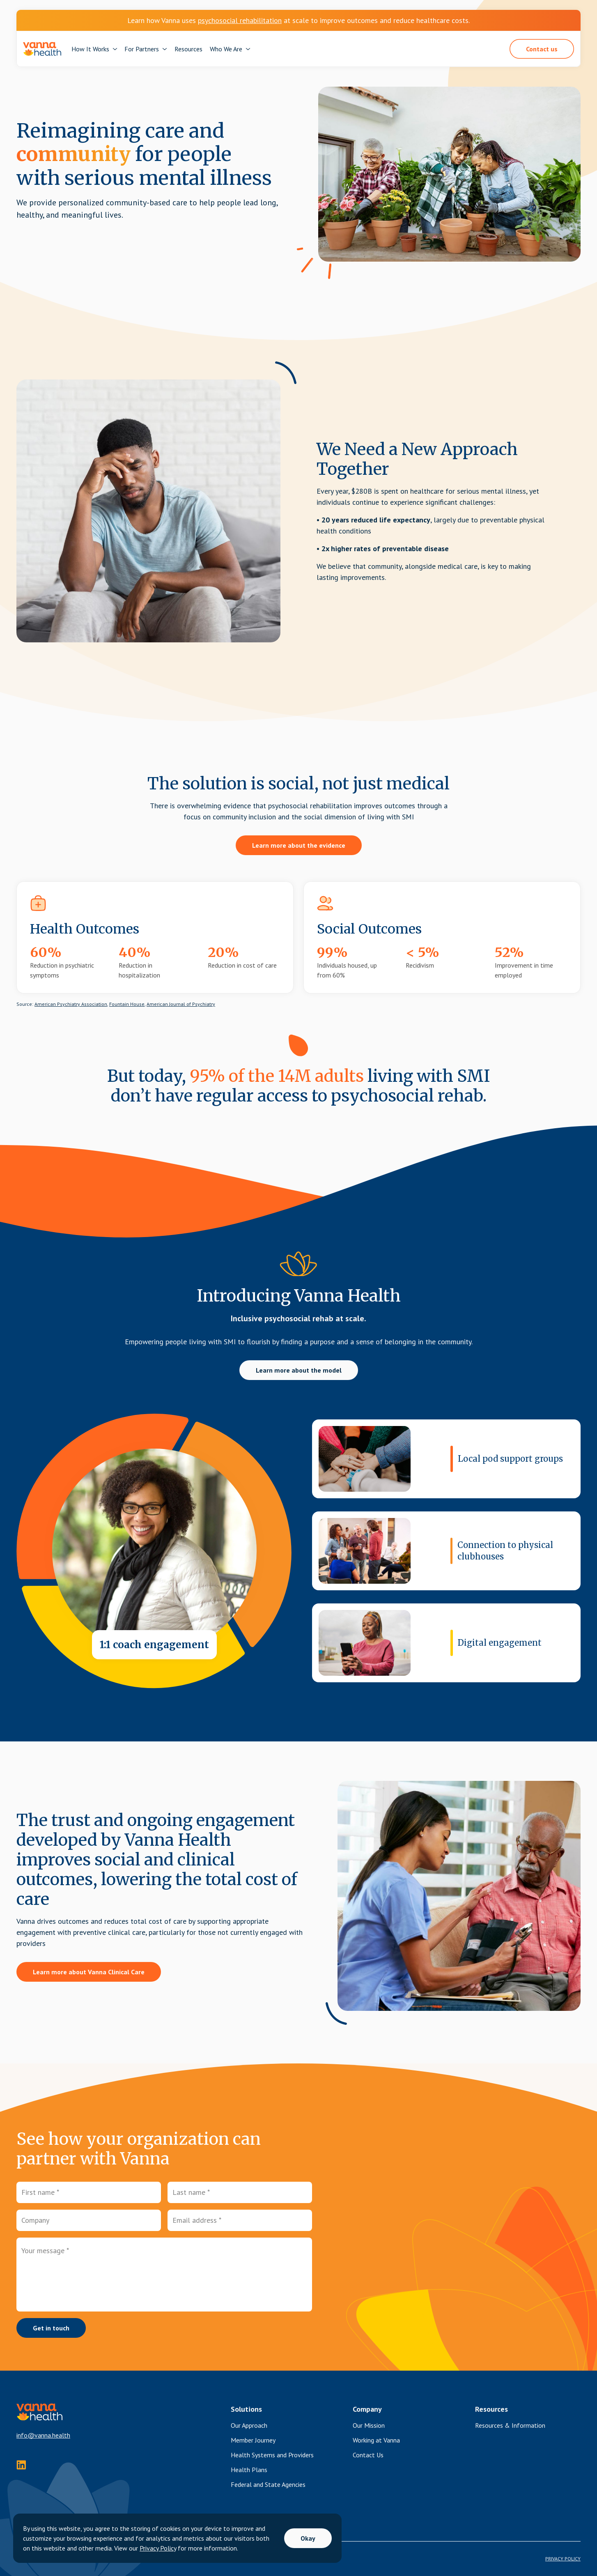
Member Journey (253, 2440)
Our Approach (249, 2425)
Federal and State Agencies (268, 2484)
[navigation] (42, 49)
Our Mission (369, 2425)
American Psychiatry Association (70, 1004)
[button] (94, 49)
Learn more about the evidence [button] (298, 845)
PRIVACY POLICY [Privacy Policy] (563, 2558)
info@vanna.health (43, 2435)
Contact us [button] (542, 49)
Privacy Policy (158, 2548)
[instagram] (21, 2464)
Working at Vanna (376, 2440)
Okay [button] (308, 2538)
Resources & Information (510, 2425)
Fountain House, (127, 1004)
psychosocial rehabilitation (240, 20)
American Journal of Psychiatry (181, 1004)
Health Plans (249, 2470)
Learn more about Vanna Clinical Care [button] (89, 1972)
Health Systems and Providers (272, 2455)
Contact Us (368, 2455)
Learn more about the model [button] (299, 1370)
